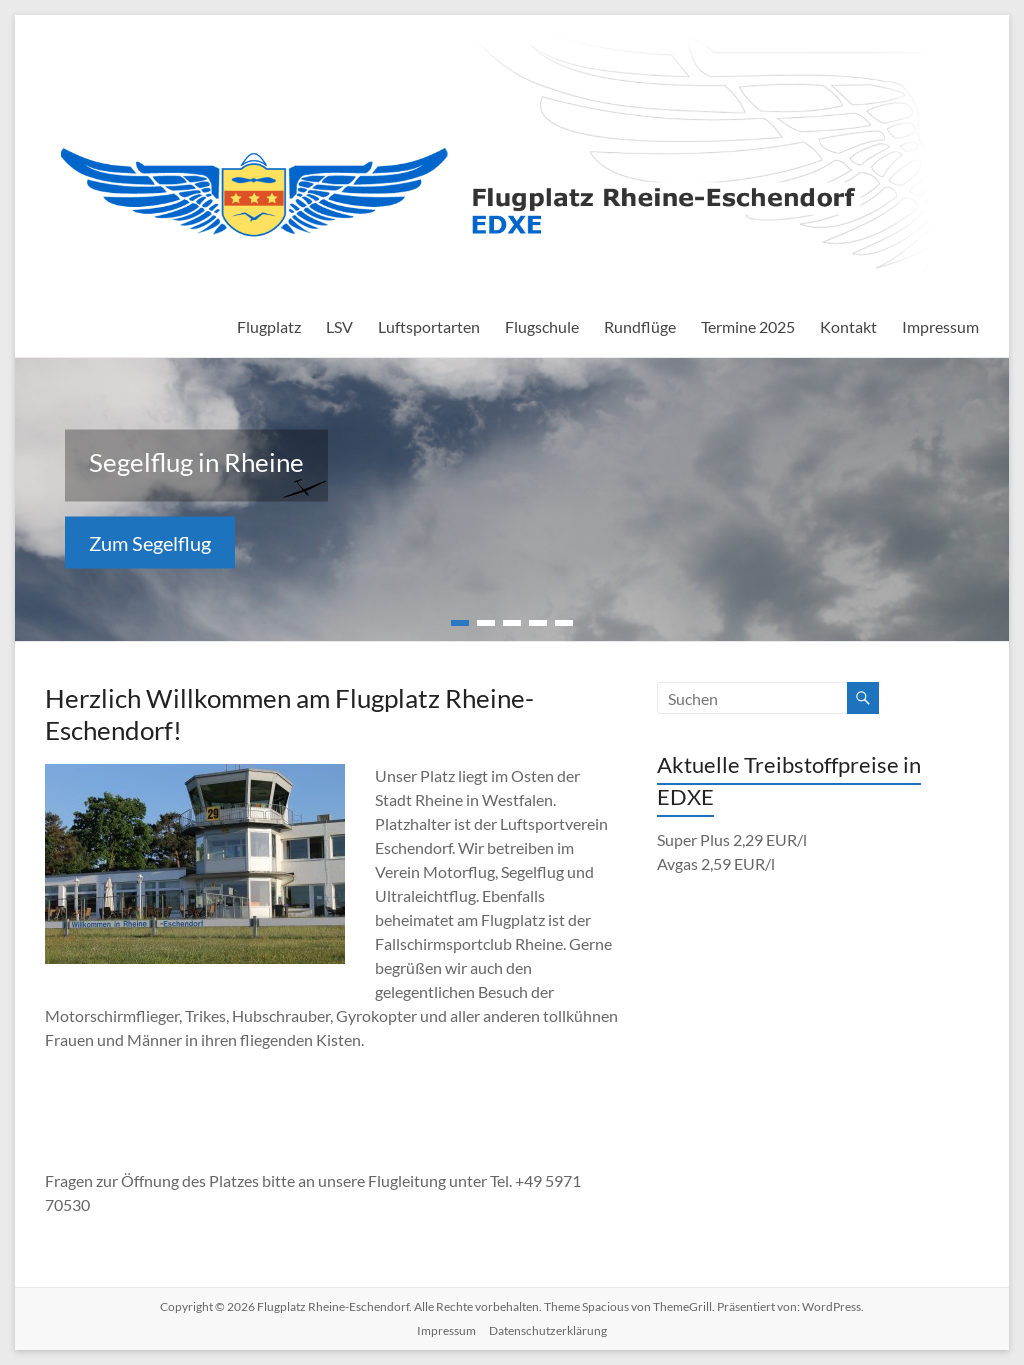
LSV (339, 326)
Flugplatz (269, 326)
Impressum (940, 326)
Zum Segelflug (150, 543)
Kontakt (848, 326)
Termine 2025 (748, 326)
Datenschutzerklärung (548, 1330)
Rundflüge (640, 326)
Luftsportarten (429, 326)
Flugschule (542, 326)
